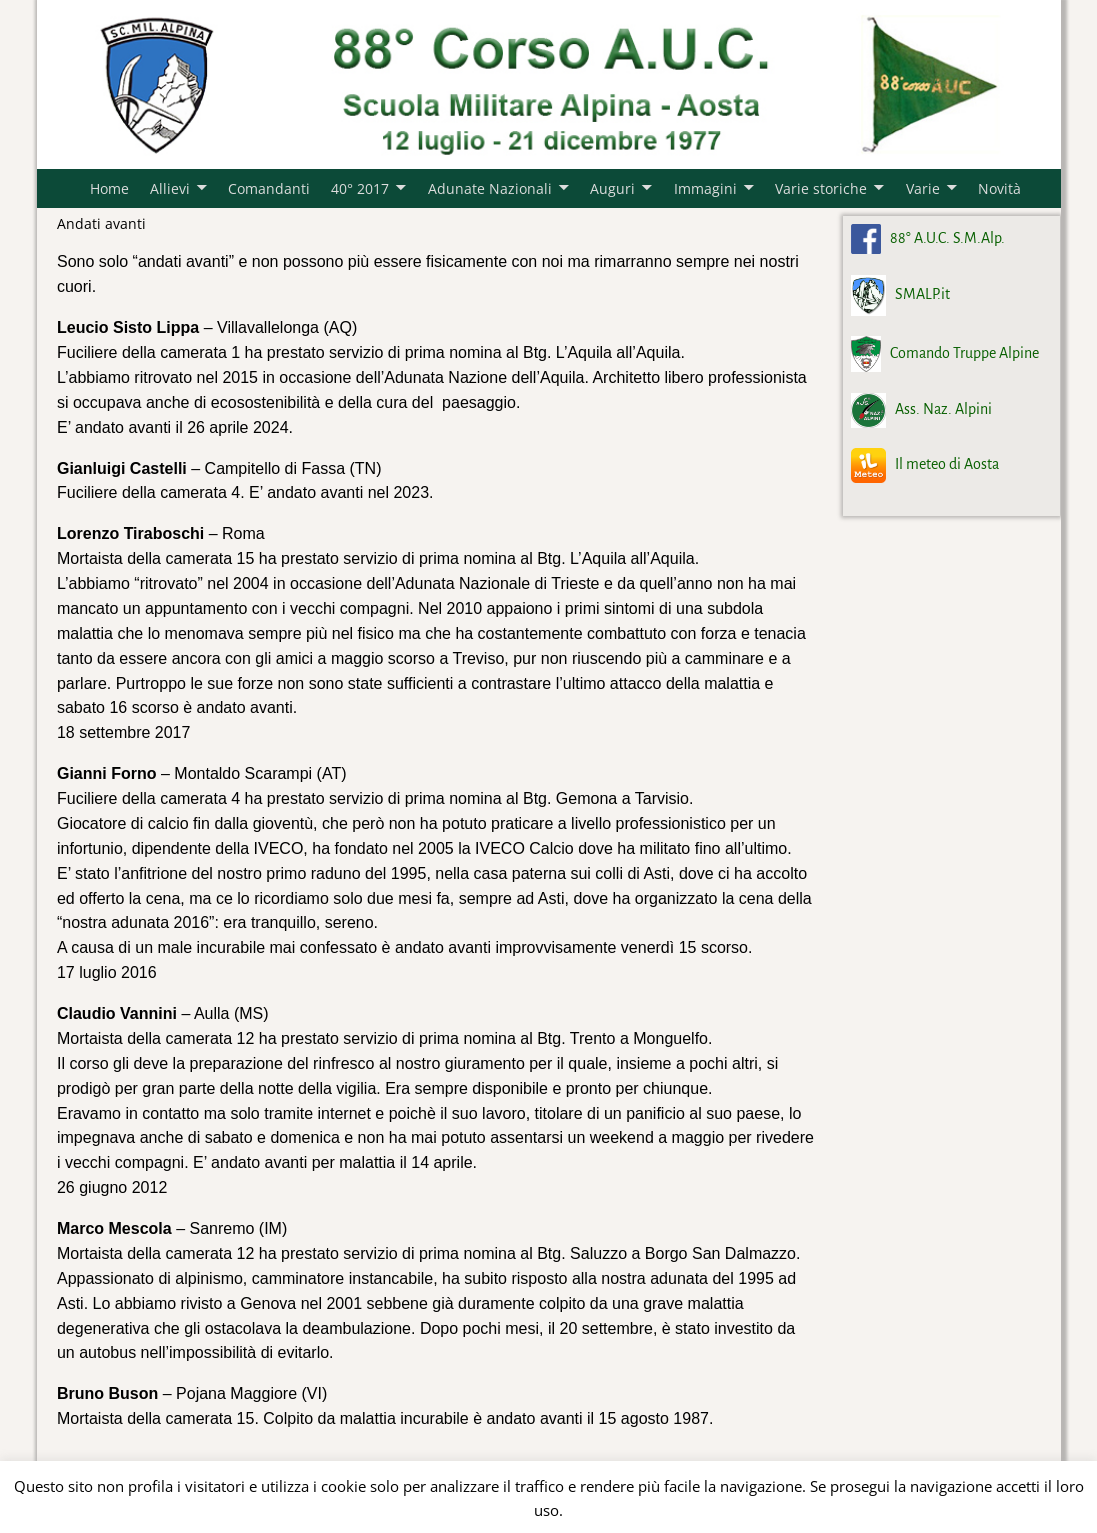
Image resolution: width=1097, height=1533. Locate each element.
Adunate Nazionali (490, 188)
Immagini (705, 188)
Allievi (170, 188)
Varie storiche (821, 188)
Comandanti (269, 188)
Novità (999, 188)
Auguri (612, 188)
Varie (923, 188)
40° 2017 (360, 188)
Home (109, 188)
